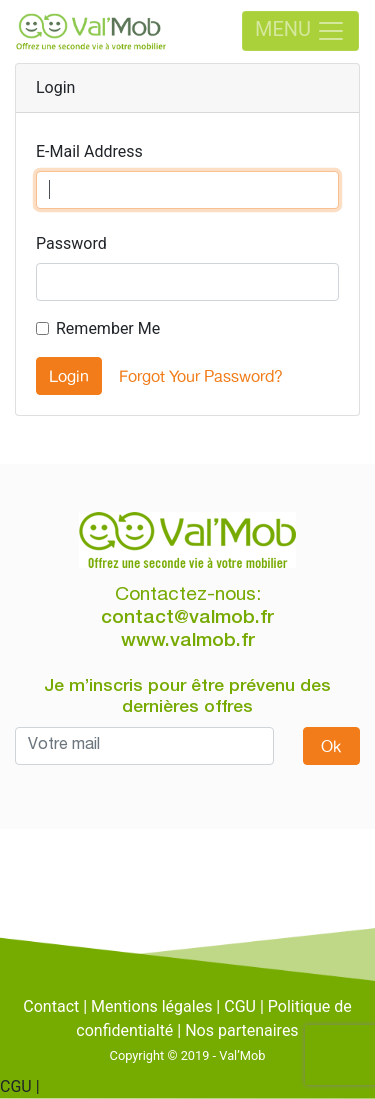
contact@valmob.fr (187, 618)
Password (71, 243)
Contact (51, 1006)
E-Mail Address (89, 151)
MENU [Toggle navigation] (300, 31)
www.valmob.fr (188, 641)
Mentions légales (151, 1006)
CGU (240, 1006)
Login (69, 376)
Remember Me (108, 328)
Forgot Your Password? (201, 376)
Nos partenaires (241, 1030)
